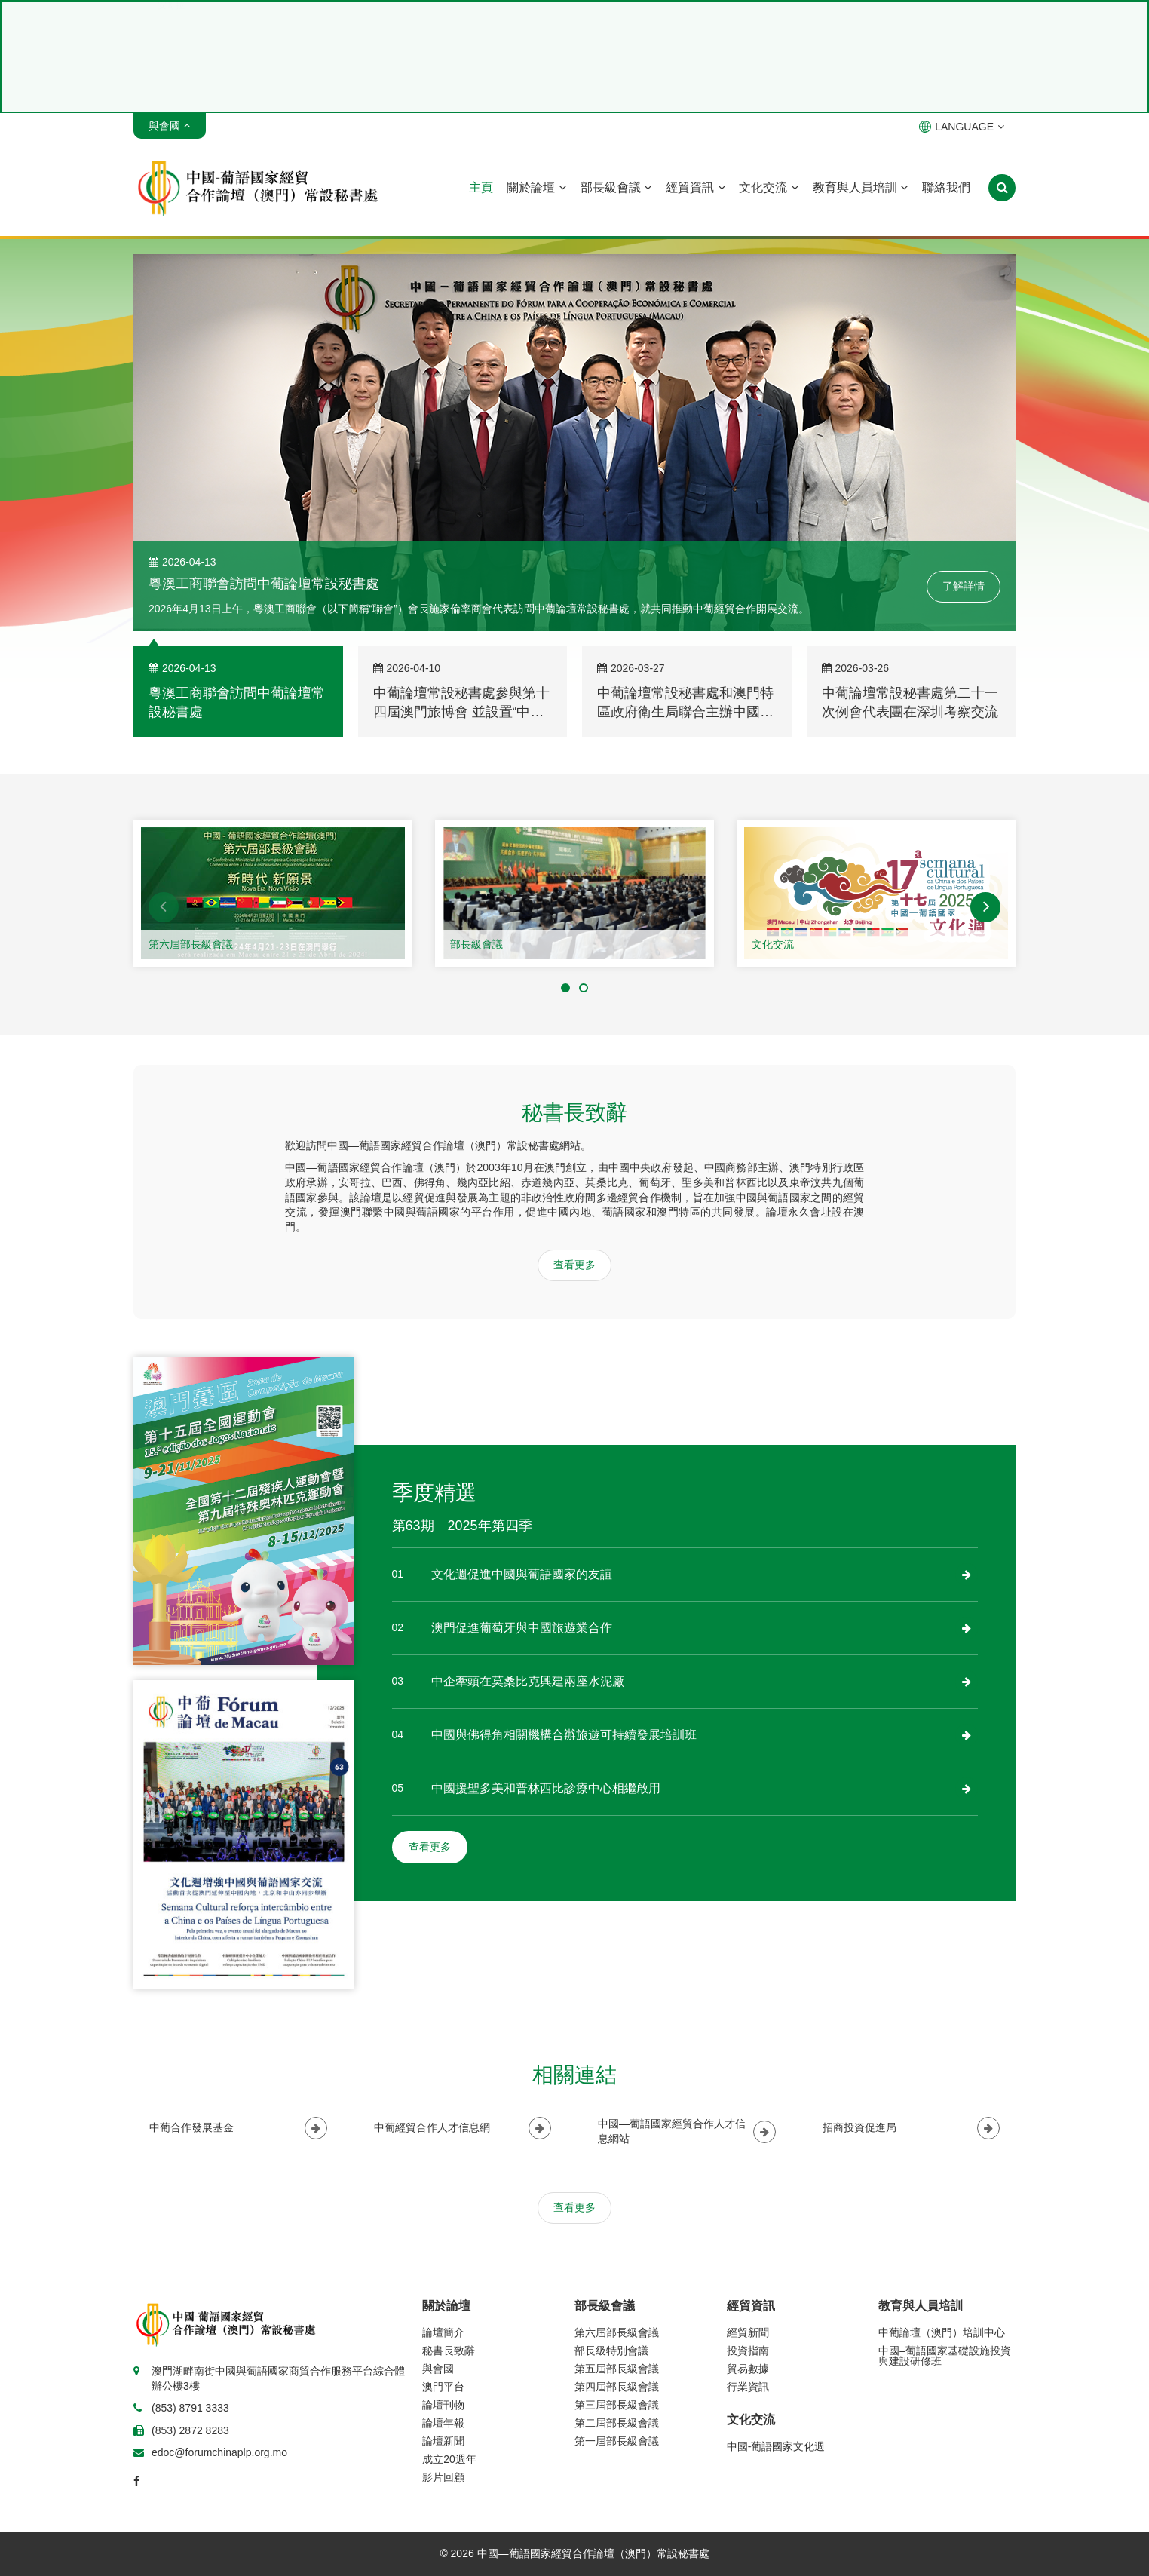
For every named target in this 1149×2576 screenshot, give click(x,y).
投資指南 (748, 2350)
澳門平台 (443, 2387)
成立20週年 (449, 2459)
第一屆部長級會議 (616, 2441)
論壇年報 (443, 2423)
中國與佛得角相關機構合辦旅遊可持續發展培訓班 (564, 1734)
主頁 (481, 187)
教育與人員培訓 (860, 187)
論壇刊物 (443, 2405)
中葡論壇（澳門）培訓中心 (941, 2332)
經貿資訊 (695, 187)
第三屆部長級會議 (616, 2405)
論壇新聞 (443, 2441)
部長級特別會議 (611, 2350)
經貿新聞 (748, 2332)
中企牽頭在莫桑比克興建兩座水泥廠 (527, 1681)
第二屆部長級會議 (616, 2423)
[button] (164, 907)
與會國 (438, 2369)
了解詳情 (963, 586)
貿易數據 (748, 2369)
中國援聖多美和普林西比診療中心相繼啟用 (545, 1788)
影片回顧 (443, 2477)
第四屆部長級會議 (616, 2387)
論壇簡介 (443, 2332)
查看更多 (574, 1265)
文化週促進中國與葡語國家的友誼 (521, 1574)
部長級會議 (616, 187)
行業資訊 (748, 2387)
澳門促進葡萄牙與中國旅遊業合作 (521, 1627)
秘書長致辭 (448, 2350)
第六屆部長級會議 (191, 944)
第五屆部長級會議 (616, 2369)
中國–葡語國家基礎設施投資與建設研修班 (944, 2355)
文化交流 (768, 187)
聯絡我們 (946, 187)
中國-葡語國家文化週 (776, 2446)
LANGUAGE (961, 127)
